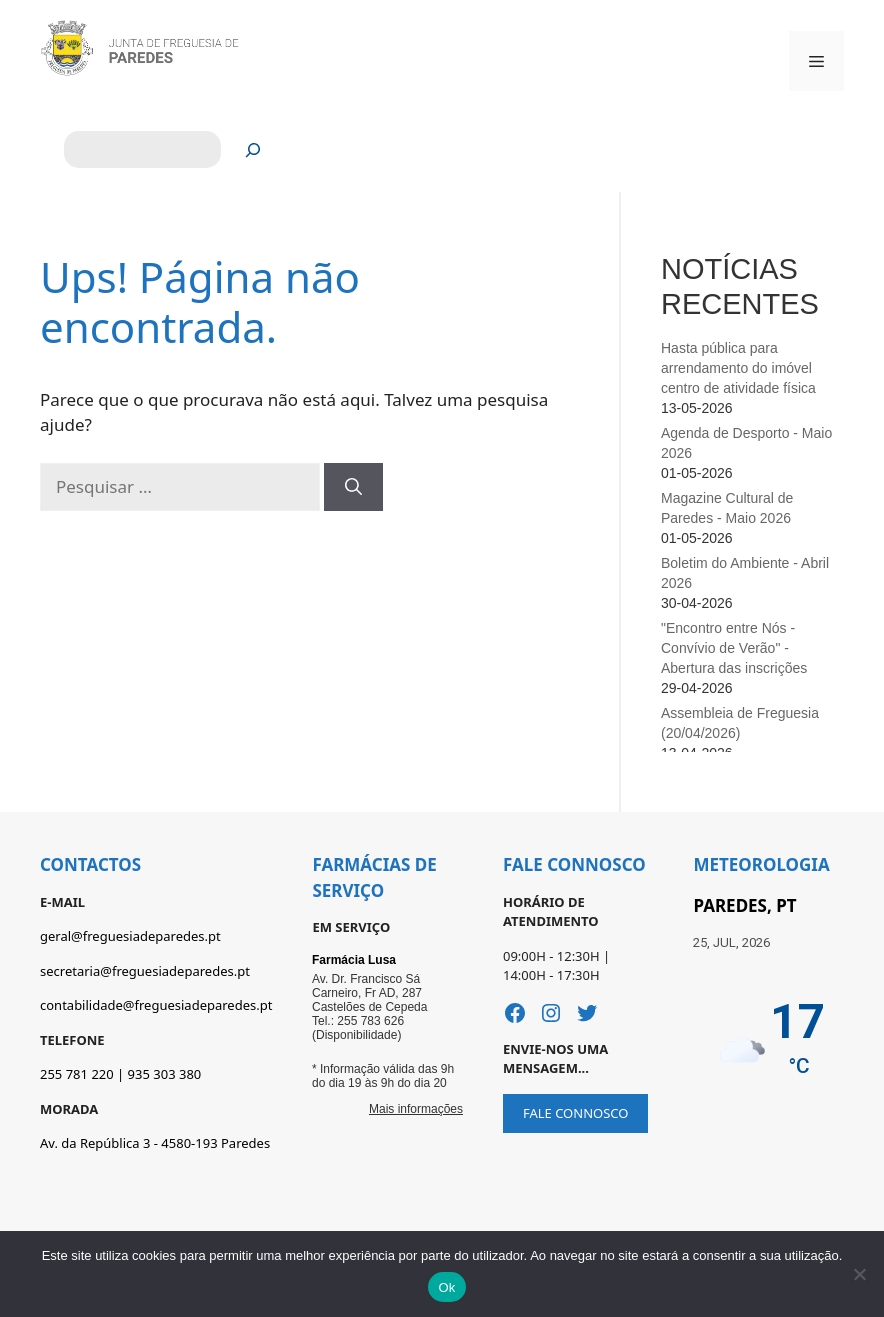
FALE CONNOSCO (575, 1113)
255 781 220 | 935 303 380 (120, 1074)
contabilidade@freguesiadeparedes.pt (156, 1005)
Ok (446, 1287)
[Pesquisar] (253, 149)
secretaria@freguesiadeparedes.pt (145, 971)
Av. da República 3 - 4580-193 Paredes (155, 1143)
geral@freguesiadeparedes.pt (130, 936)
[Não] (859, 1274)
